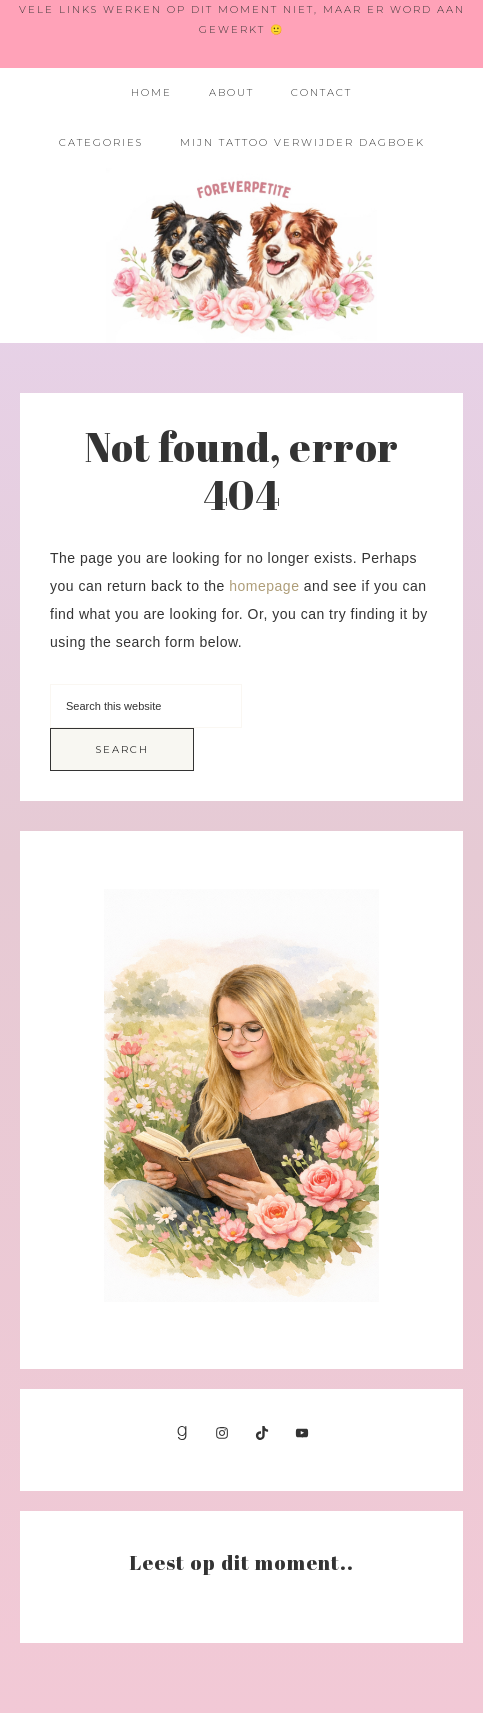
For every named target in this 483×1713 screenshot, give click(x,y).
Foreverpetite (241, 255)
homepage (264, 586)
